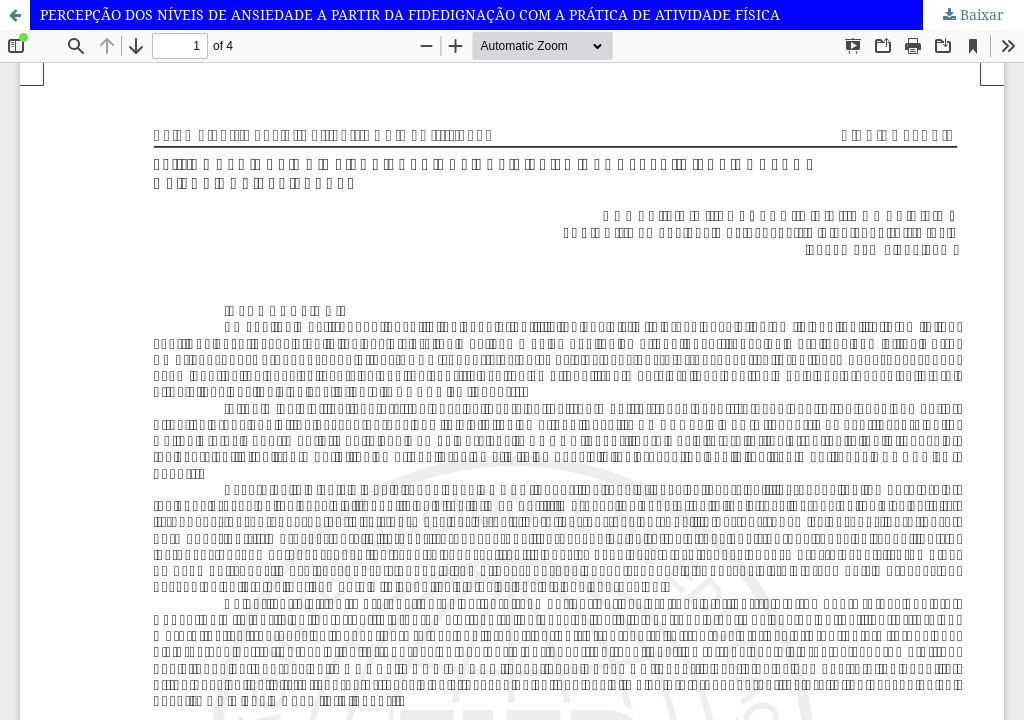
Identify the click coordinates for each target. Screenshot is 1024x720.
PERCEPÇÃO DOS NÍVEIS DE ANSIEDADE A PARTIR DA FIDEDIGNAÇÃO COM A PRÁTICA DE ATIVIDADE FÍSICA (410, 14)
